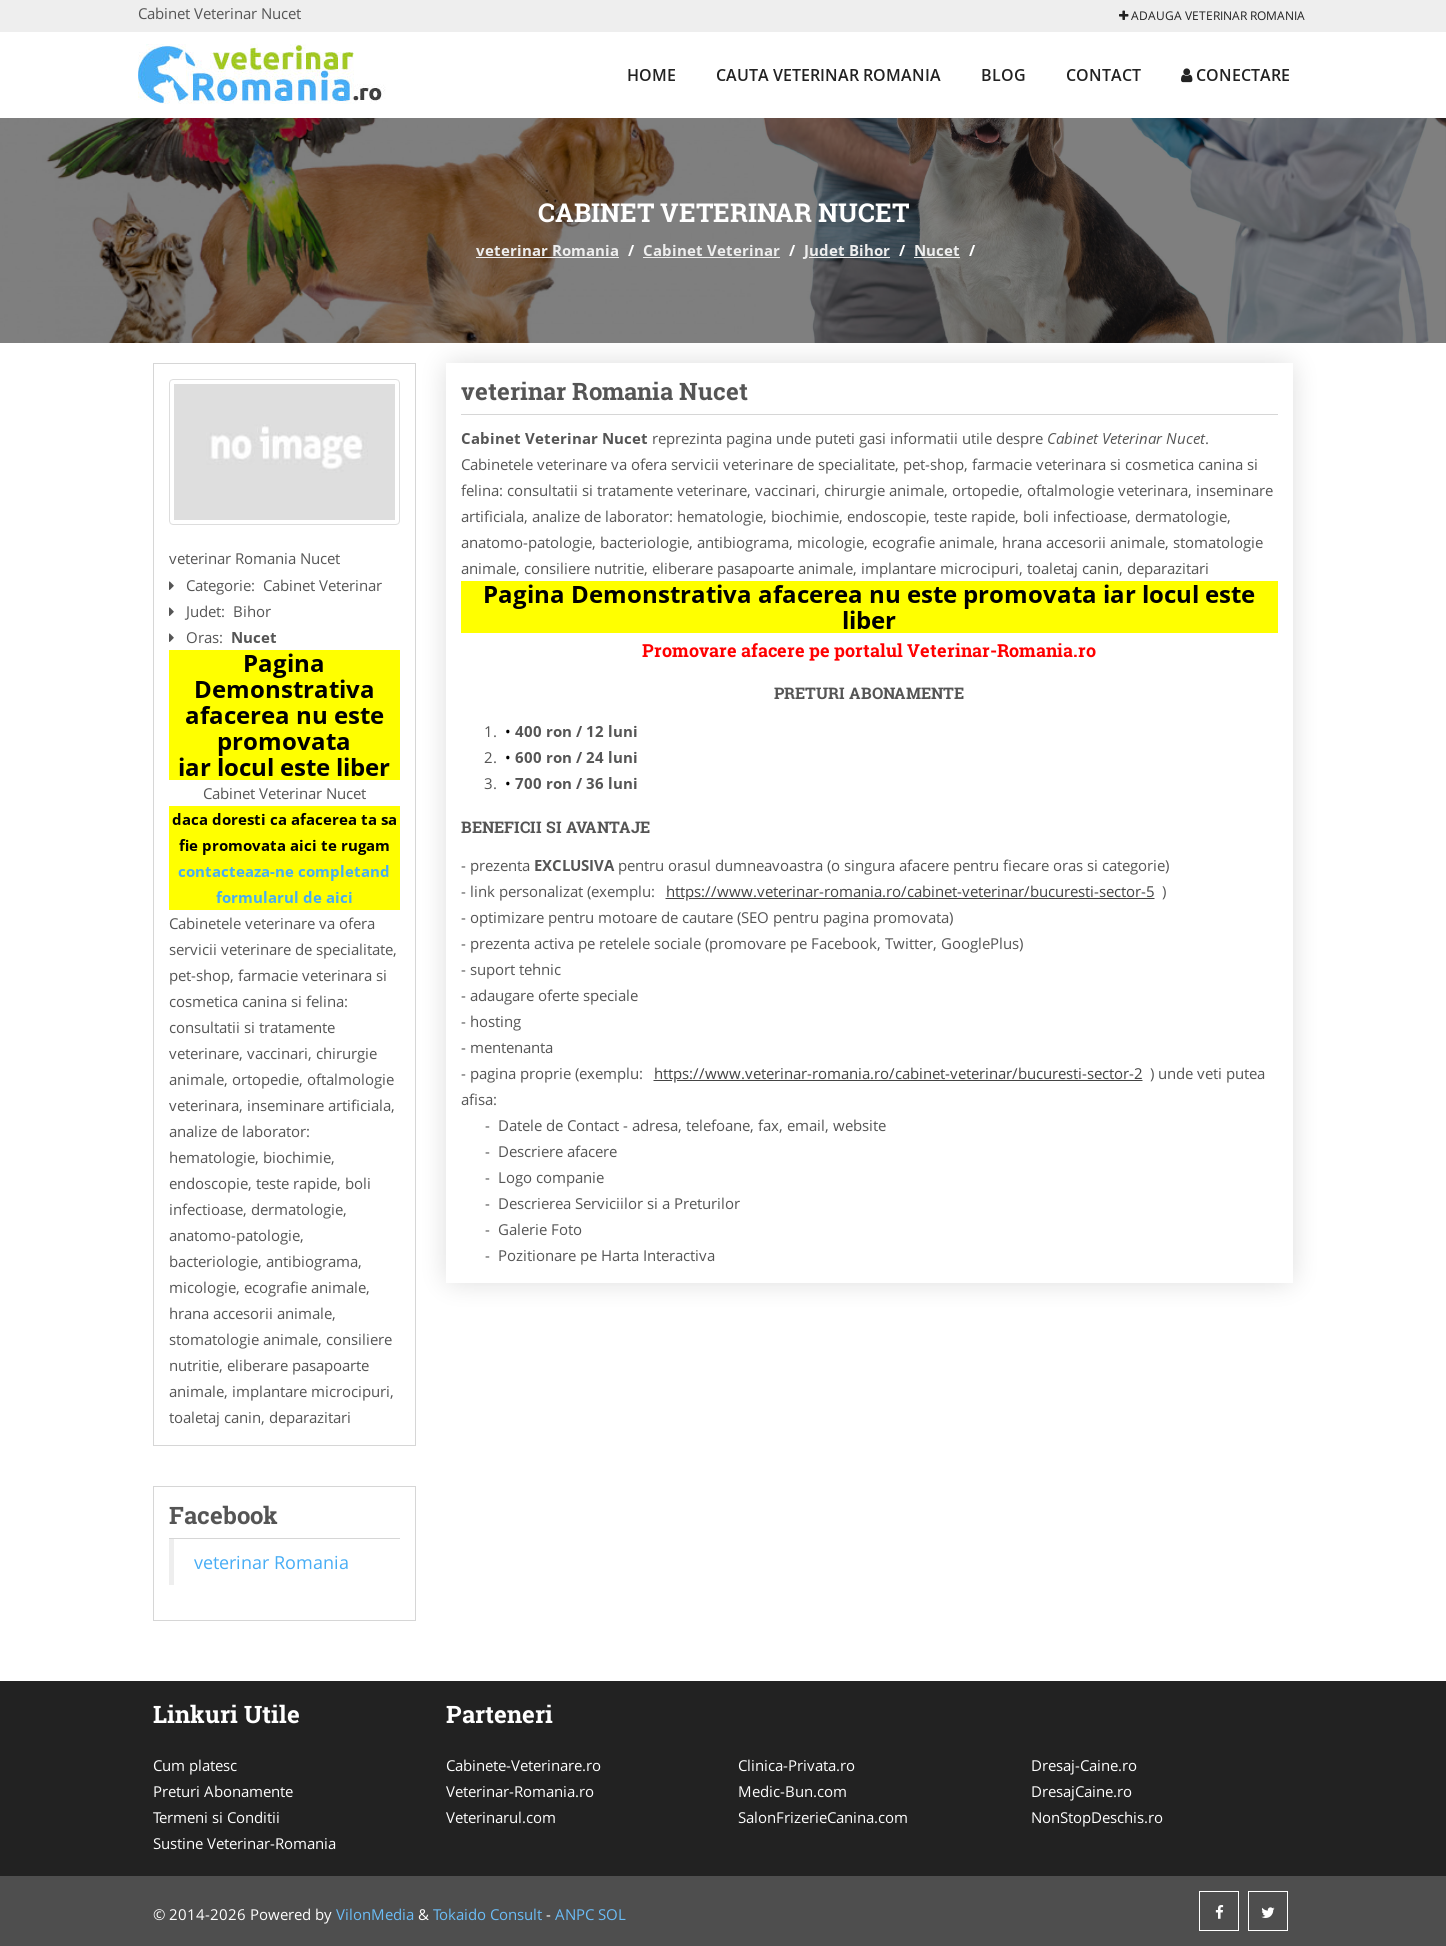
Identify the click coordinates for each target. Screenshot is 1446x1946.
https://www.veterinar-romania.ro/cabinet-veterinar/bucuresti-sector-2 (898, 1073)
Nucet (937, 250)
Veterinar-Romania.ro (520, 1791)
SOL (612, 1914)
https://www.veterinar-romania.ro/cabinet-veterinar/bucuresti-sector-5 (910, 891)
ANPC (574, 1914)
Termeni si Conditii (216, 1817)
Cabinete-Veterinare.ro (523, 1765)
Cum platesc (195, 1765)
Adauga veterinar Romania (1212, 15)
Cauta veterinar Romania (828, 75)
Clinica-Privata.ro (796, 1765)
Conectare (1235, 75)
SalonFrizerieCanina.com (823, 1817)
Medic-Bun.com (792, 1791)
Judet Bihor (847, 250)
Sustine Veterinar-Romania (244, 1843)
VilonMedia (375, 1914)
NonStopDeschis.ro (1097, 1817)
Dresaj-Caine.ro (1084, 1765)
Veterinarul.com (501, 1817)
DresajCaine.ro (1081, 1791)
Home (651, 75)
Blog (1003, 75)
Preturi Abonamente (223, 1791)
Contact (1103, 75)
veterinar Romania (547, 250)
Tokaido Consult (487, 1914)
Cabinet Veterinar (711, 250)
